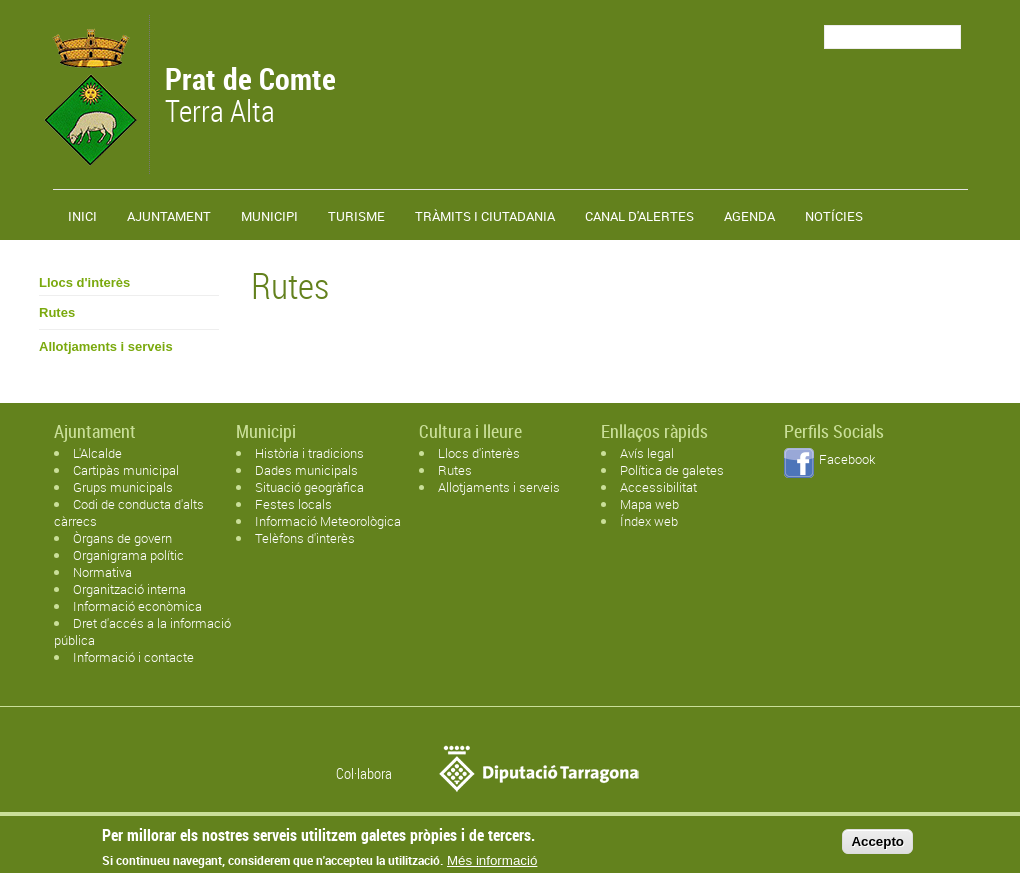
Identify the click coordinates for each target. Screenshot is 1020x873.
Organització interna (129, 589)
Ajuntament (169, 216)
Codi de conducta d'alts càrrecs (129, 512)
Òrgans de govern (122, 538)
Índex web (649, 521)
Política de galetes (672, 470)
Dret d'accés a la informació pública (142, 631)
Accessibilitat (658, 487)
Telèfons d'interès (305, 538)
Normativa (102, 572)
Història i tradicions (309, 453)
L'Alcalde (97, 453)
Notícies (834, 216)
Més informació (492, 865)
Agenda (749, 216)
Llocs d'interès (84, 282)
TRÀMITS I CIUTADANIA (485, 216)
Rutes (57, 312)
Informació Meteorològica (328, 521)
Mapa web (649, 504)
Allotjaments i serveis (106, 346)
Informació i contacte (133, 657)
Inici (82, 216)
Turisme (356, 216)
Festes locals (293, 504)
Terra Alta (250, 97)
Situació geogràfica (309, 487)
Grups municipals (123, 487)
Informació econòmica (137, 606)
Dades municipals (306, 470)
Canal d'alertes (639, 216)
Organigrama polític (128, 555)
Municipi (269, 216)
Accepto (877, 845)
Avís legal (647, 453)
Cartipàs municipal (126, 470)
